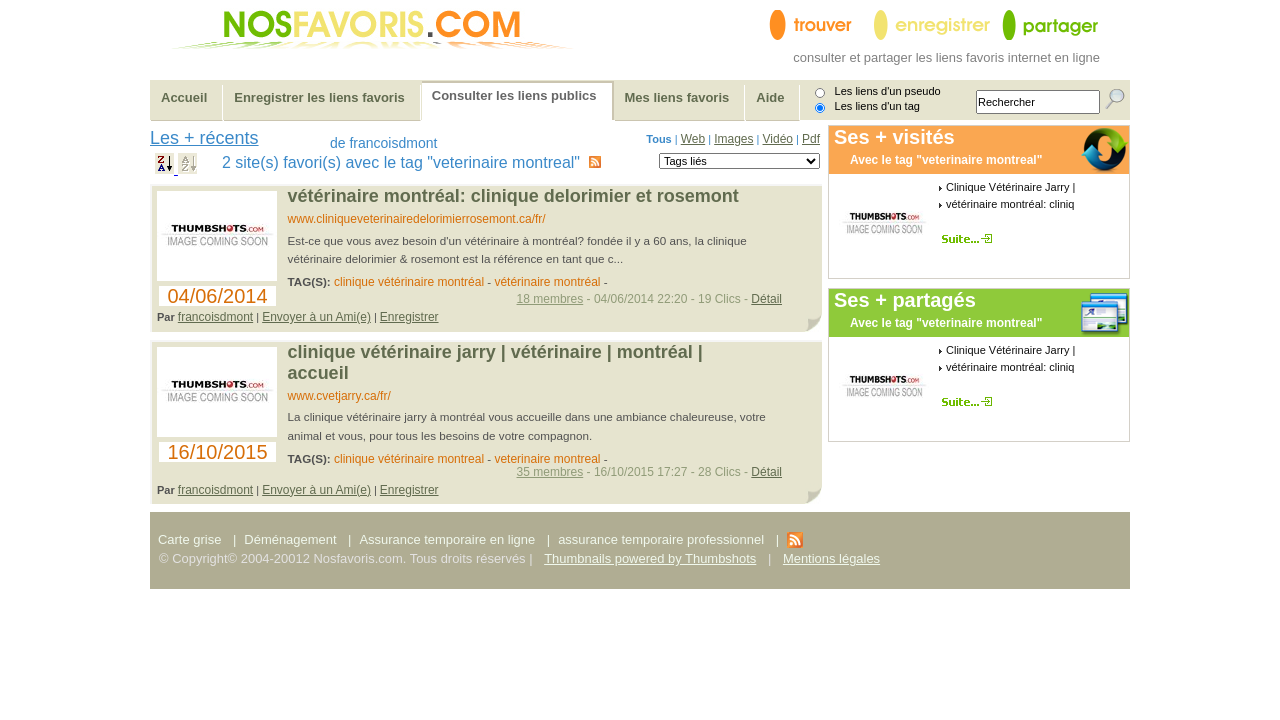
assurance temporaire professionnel (661, 539)
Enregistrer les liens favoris (319, 97)
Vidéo (778, 139)
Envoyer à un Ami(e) (316, 317)
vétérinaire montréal (547, 282)
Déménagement (290, 539)
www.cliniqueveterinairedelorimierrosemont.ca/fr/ (417, 219)
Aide (770, 97)
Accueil (184, 97)
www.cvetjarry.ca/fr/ (339, 396)
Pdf (811, 139)
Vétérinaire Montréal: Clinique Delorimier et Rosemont (513, 196)
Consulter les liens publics (514, 95)
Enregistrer (409, 317)
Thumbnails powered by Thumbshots (650, 558)
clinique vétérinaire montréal (409, 282)
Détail (766, 299)
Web (693, 139)
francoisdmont (215, 317)
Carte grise (191, 539)
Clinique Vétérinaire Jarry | (1010, 187)
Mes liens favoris (677, 97)
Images (733, 139)
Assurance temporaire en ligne (447, 539)
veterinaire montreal (547, 459)
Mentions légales (831, 558)
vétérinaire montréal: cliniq (1010, 204)
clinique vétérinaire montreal (409, 459)
